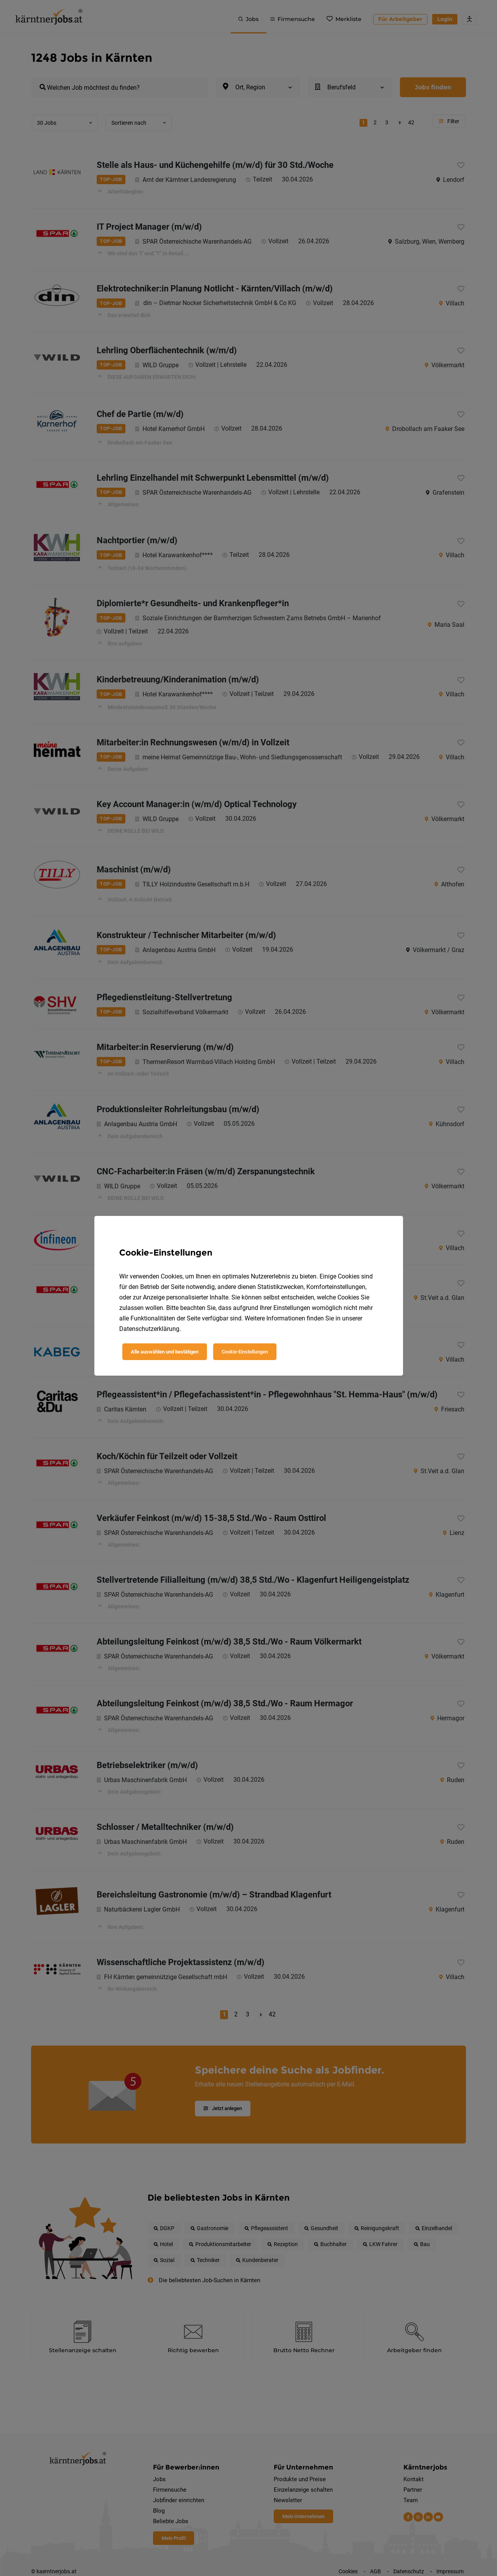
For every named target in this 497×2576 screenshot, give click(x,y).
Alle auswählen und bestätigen (164, 1352)
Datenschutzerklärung (149, 1328)
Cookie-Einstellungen (245, 1352)
